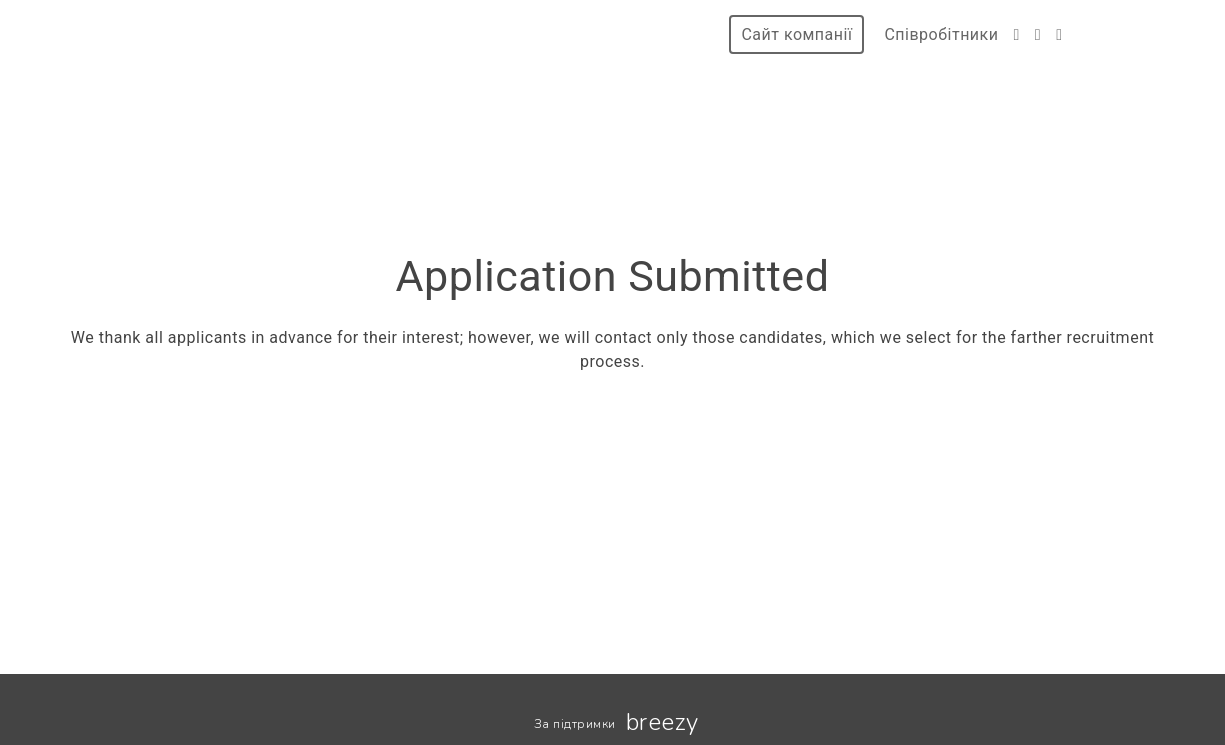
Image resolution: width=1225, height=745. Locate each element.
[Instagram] (1038, 34)
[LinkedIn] (1059, 34)
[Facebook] (1016, 34)
